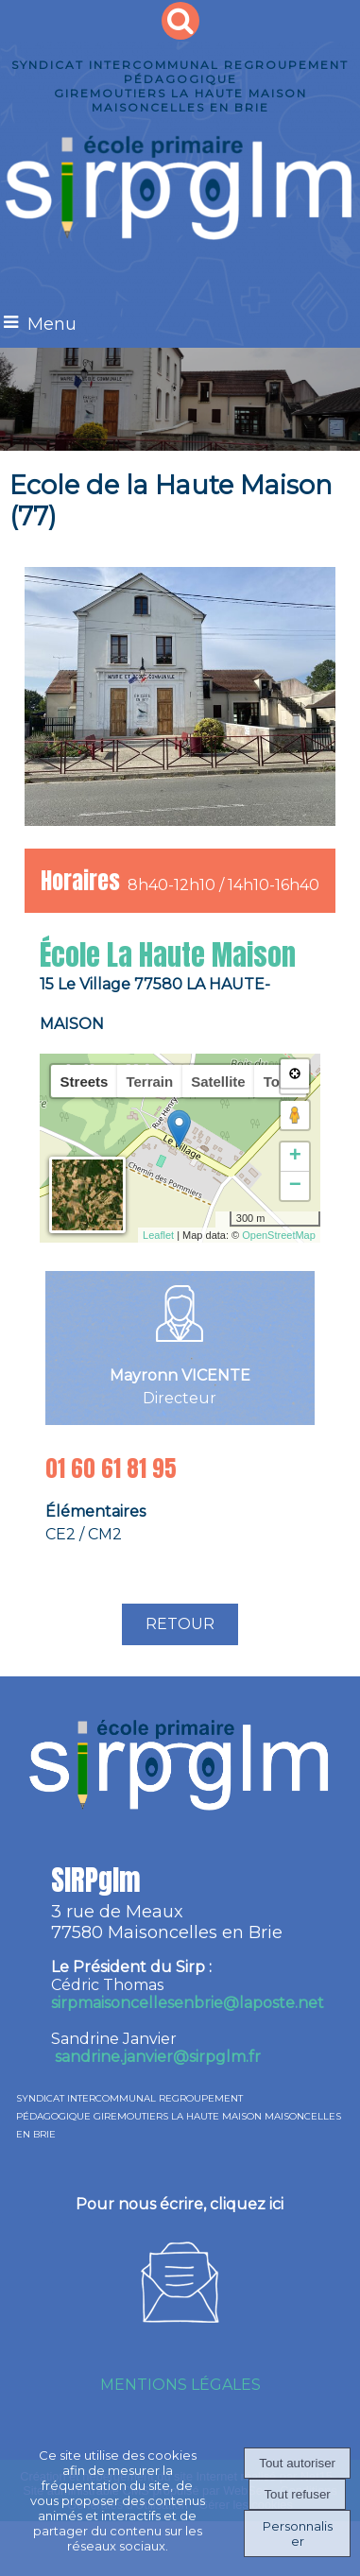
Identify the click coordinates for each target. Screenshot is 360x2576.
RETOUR (180, 1624)
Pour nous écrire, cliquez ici (179, 2204)
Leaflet (158, 1235)
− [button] (295, 1186)
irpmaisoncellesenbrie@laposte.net (187, 2003)
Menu (52, 324)
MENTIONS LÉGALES (180, 2385)
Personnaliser (298, 2533)
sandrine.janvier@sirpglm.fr (158, 2057)
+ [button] (295, 1156)
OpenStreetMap (279, 1235)
